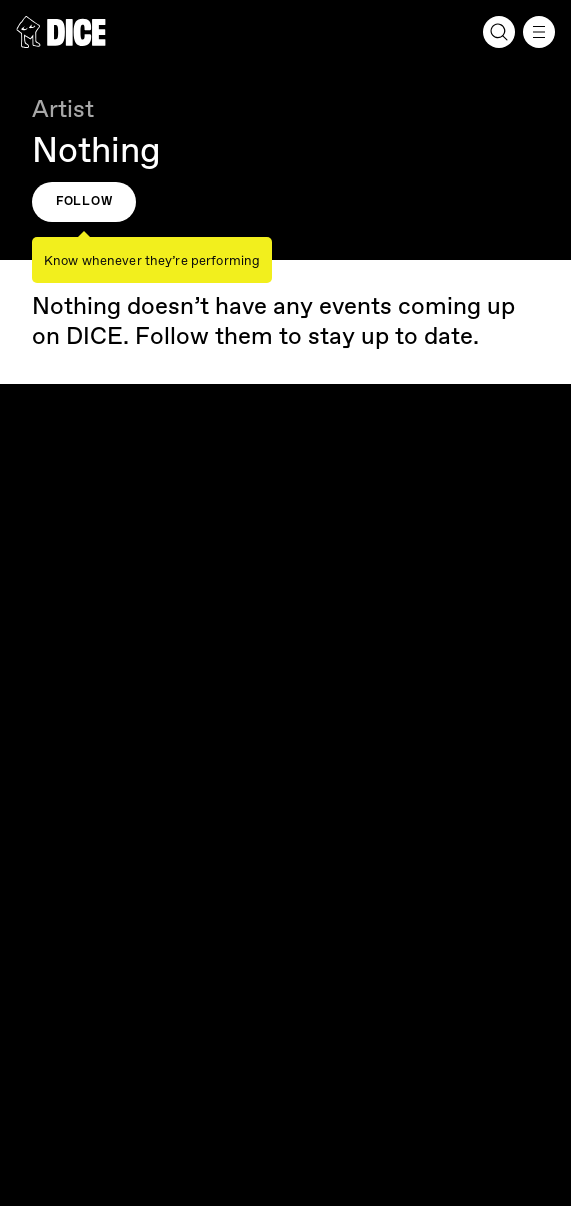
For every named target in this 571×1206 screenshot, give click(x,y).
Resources (285, 685)
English (50, 775)
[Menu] (539, 32)
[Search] (499, 32)
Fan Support (285, 637)
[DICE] (61, 32)
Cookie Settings (74, 961)
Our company (285, 589)
